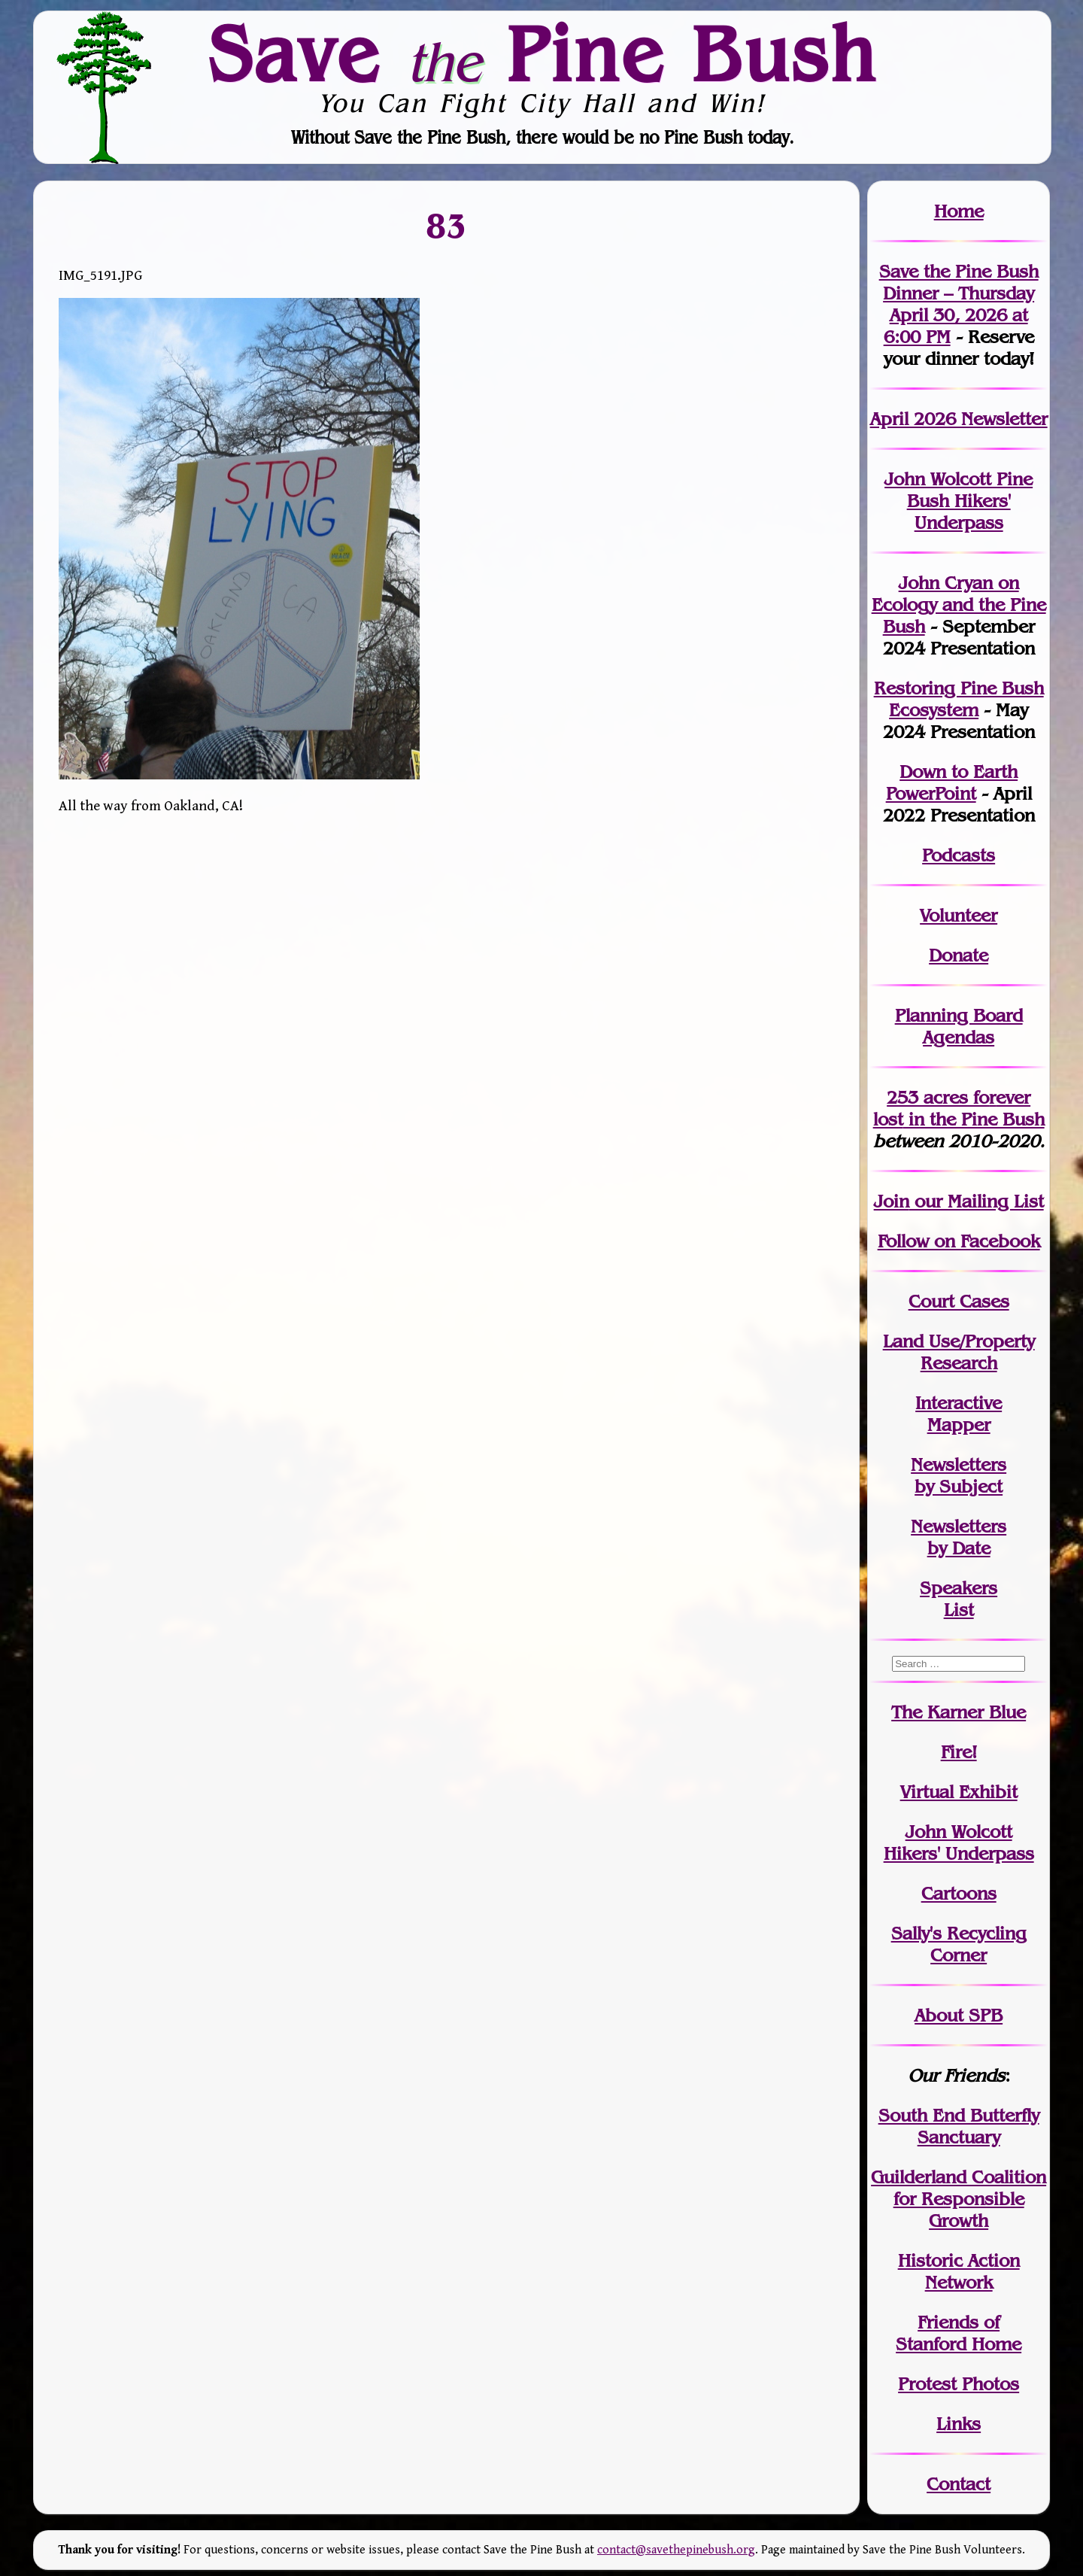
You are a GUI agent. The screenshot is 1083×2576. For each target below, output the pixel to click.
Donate (958, 955)
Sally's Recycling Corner (959, 1944)
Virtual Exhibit (959, 1792)
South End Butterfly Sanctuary (958, 2126)
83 (446, 225)
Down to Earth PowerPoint (952, 782)
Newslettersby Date (958, 1537)
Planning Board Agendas (959, 1026)
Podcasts (958, 855)
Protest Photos (958, 2384)
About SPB (959, 2015)
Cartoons (959, 1893)
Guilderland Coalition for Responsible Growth (958, 2198)
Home (959, 211)
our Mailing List (976, 1201)
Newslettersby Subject (958, 1475)
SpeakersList (958, 1599)
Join (891, 1201)
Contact (958, 2484)
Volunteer (958, 915)
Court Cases (959, 1301)
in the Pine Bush (959, 1108)
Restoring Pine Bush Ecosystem (959, 699)
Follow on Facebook (959, 1241)
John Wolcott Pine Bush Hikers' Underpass (958, 500)
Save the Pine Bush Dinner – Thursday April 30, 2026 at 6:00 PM (959, 304)
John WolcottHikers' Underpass (959, 1842)
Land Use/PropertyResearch (959, 1352)
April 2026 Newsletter (959, 419)
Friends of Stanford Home (958, 2333)
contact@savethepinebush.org (676, 2550)
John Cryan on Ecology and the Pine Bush (959, 604)
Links (958, 2424)
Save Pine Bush (542, 53)
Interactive (958, 1403)
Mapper (958, 1424)
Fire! (959, 1752)
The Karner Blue (958, 1712)
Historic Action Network (959, 2271)
